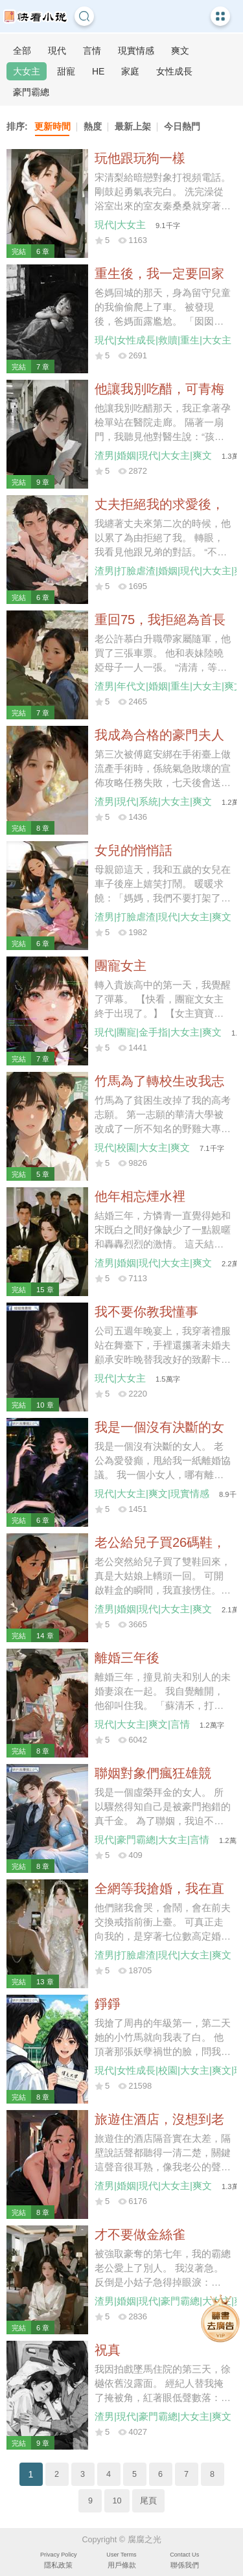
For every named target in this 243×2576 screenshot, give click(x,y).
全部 (22, 50)
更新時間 (52, 126)
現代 (57, 50)
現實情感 (136, 50)
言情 (92, 50)
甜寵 (66, 71)
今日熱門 (182, 126)
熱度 (93, 126)
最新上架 (133, 126)
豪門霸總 (31, 92)
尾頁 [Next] (148, 2500)
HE (98, 71)
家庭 (130, 71)
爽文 (180, 50)
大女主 (26, 71)
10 (116, 2500)
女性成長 (174, 71)
